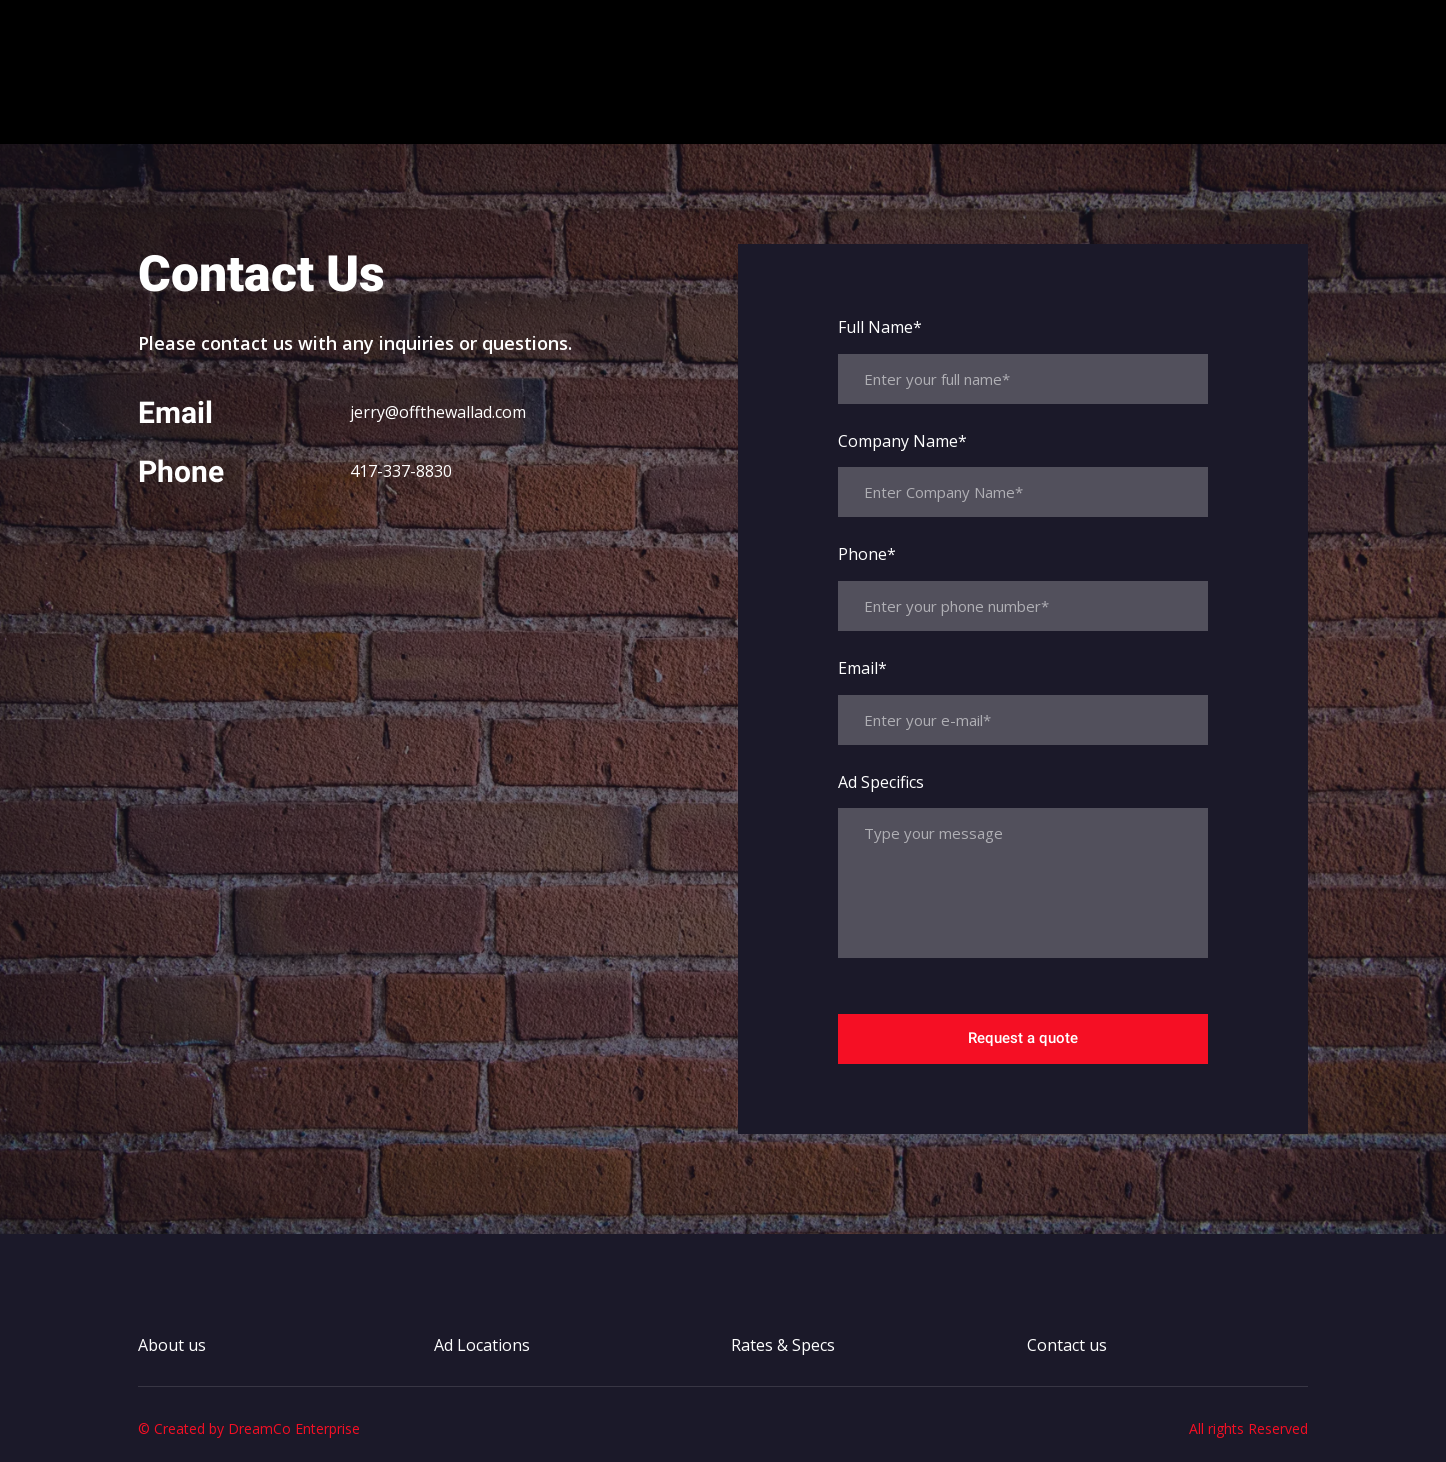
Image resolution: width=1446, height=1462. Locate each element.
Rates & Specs (847, 117)
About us (597, 117)
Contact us (974, 117)
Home (515, 117)
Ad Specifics (881, 782)
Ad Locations (710, 117)
